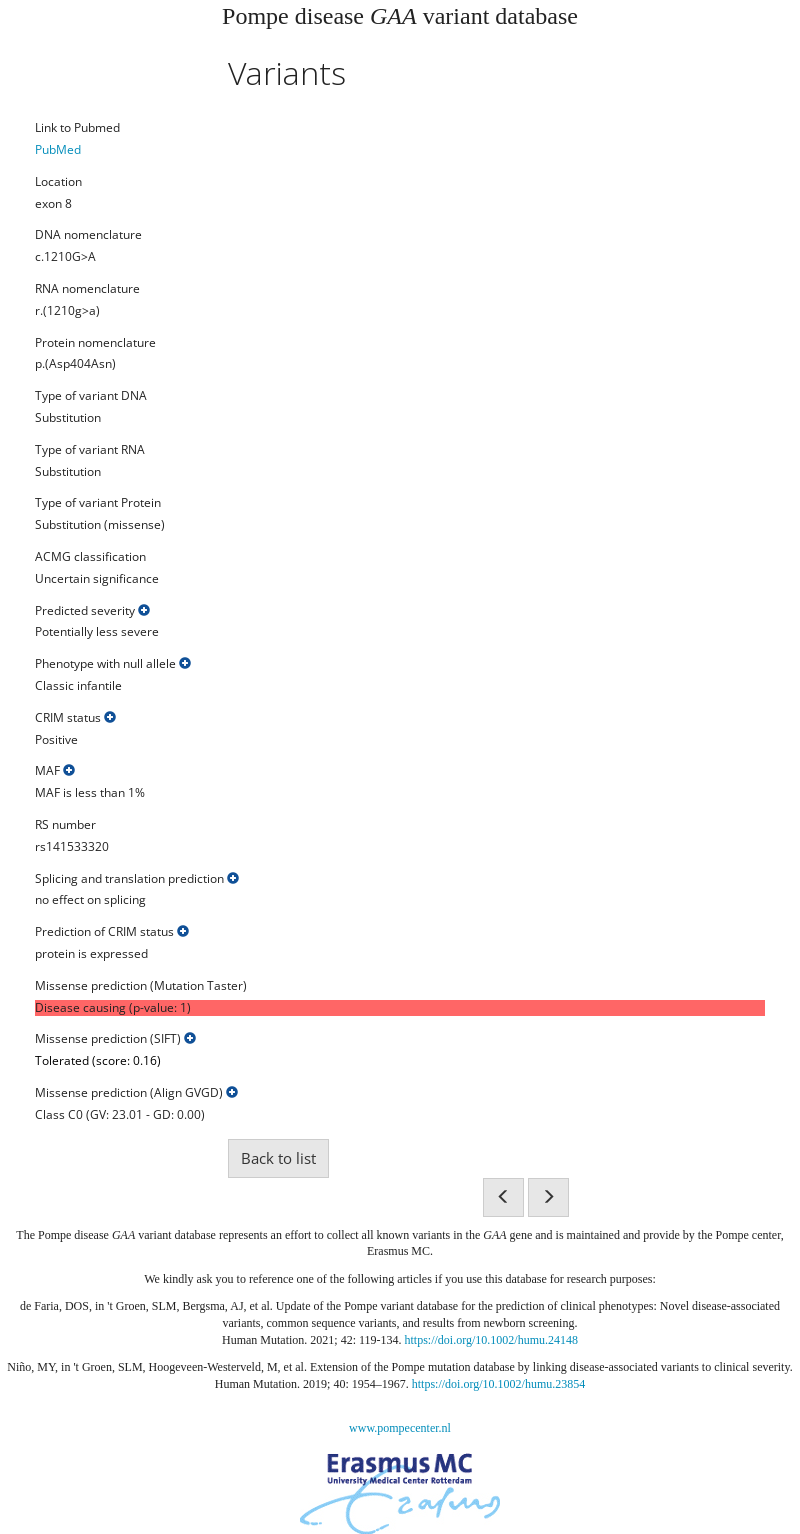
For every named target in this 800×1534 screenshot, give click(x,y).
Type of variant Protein (98, 503)
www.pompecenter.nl (400, 1428)
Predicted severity (92, 611)
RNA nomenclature (87, 289)
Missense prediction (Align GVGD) (136, 1093)
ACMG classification (90, 557)
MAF (55, 771)
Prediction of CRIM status (112, 932)
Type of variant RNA (90, 450)
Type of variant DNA (91, 396)
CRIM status (75, 718)
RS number (65, 825)
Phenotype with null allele (113, 664)
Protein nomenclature (95, 343)
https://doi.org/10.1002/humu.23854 (498, 1384)
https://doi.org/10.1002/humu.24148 (491, 1340)
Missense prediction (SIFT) (115, 1039)
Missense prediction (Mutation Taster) (141, 986)
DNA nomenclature (88, 235)
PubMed (58, 149)
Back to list (278, 1158)
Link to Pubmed (77, 128)
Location (58, 182)
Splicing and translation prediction (137, 879)
